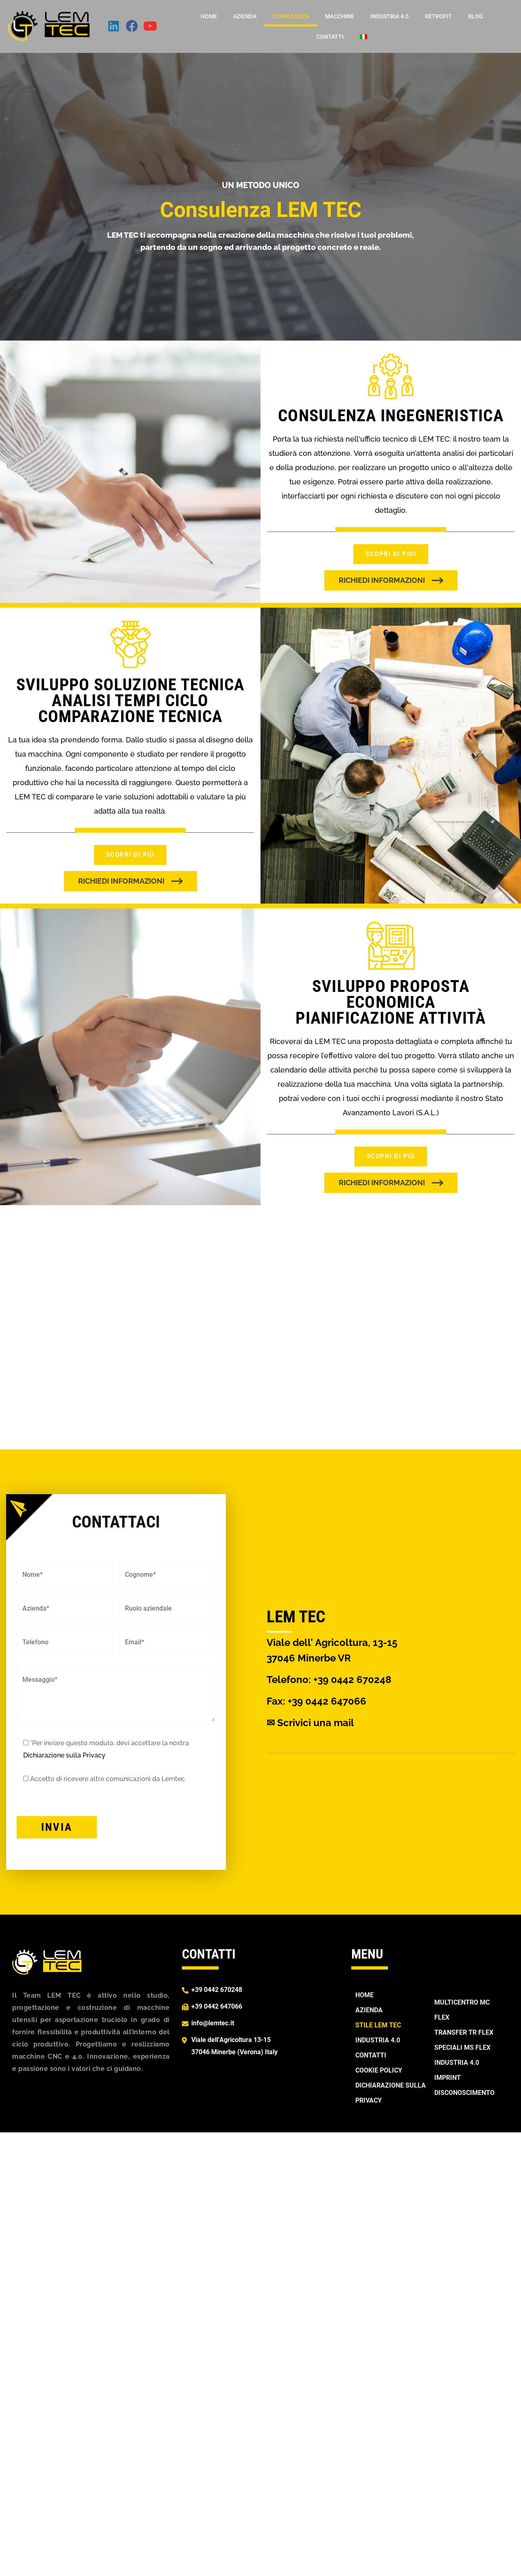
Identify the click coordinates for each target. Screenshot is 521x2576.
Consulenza (291, 16)
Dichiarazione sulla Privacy (64, 1755)
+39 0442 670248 (352, 1679)
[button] (391, 580)
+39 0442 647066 (216, 2006)
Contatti (330, 36)
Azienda (244, 16)
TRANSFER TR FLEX (463, 2032)
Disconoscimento (464, 2093)
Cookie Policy (378, 2070)
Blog (475, 16)
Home (209, 16)
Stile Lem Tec (378, 2025)
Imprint (447, 2077)
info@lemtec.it (212, 2023)
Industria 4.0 (389, 16)
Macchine (339, 16)
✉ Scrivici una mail (310, 1723)
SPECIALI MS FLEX (462, 2047)
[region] (260, 1327)
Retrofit (438, 16)
